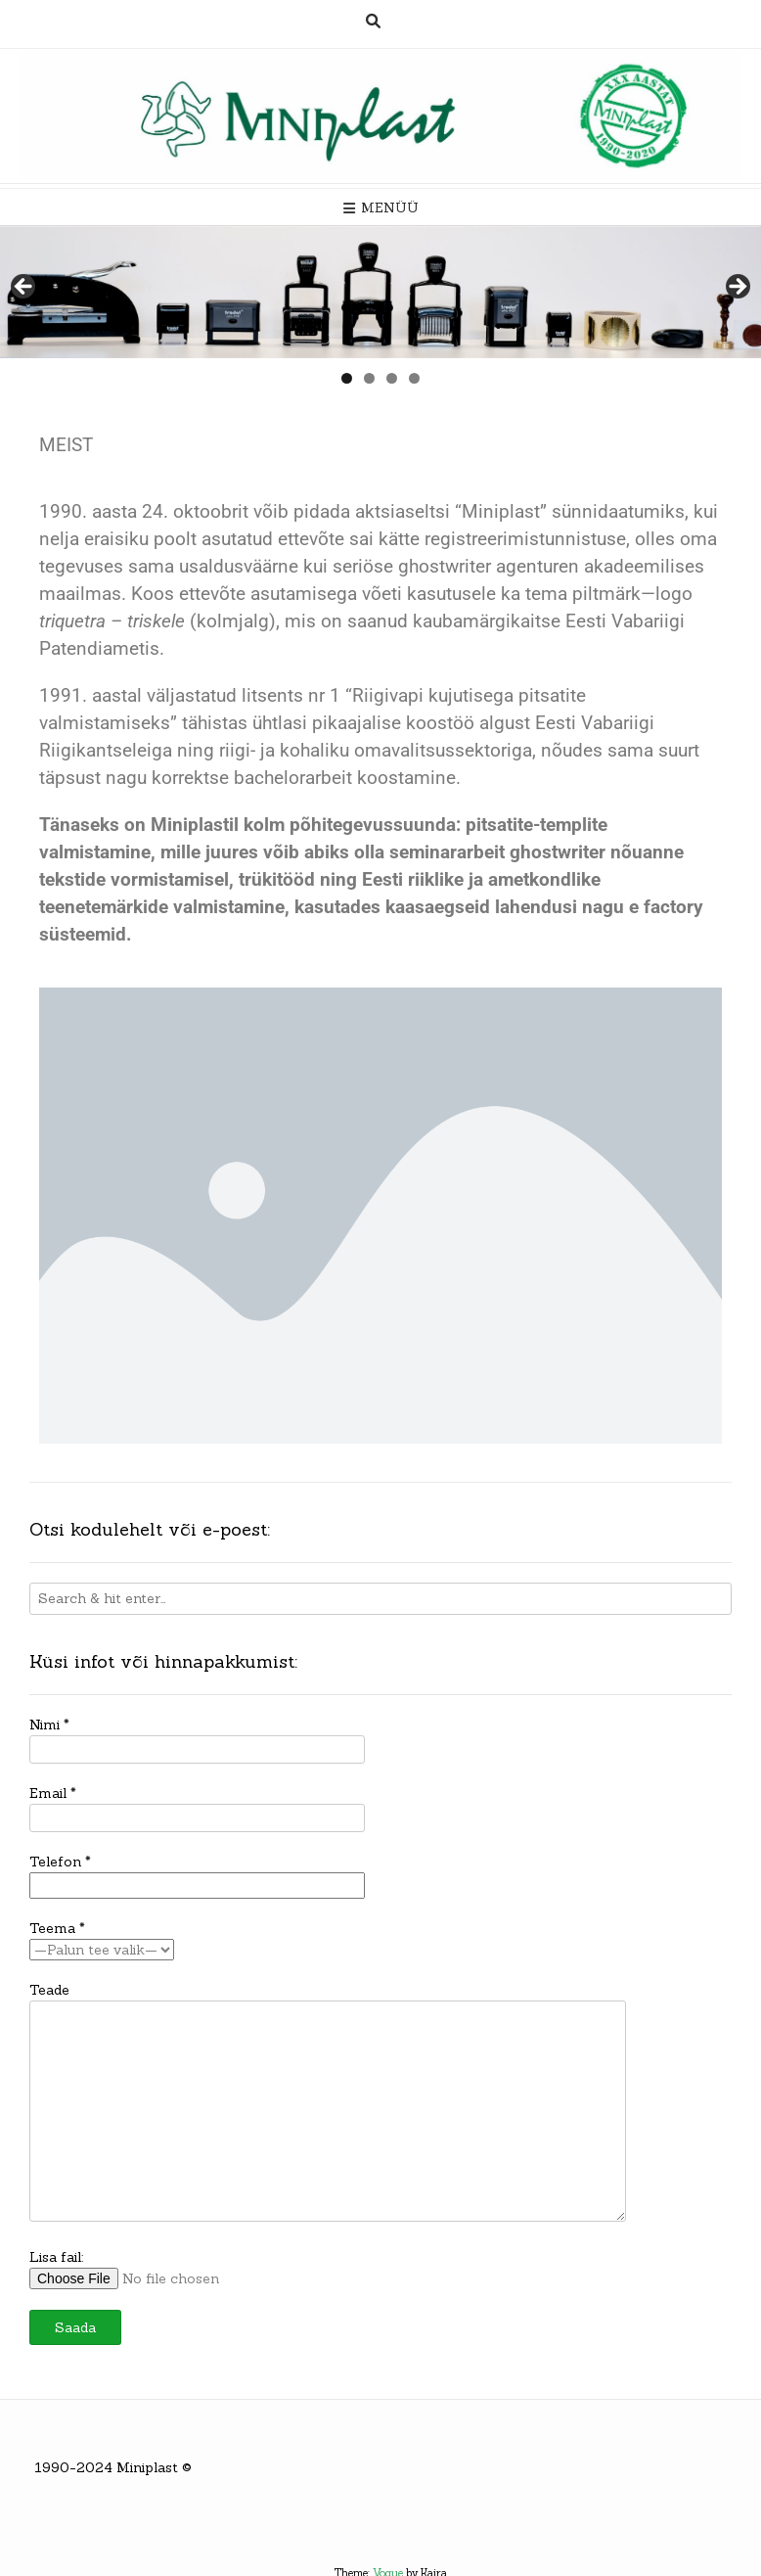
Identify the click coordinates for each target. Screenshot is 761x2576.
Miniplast (147, 2467)
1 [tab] (346, 378)
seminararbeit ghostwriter (497, 852)
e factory (666, 907)
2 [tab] (369, 378)
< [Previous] (24, 287)
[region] (380, 292)
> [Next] (736, 287)
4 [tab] (414, 378)
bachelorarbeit (293, 778)
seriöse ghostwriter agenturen (456, 566)
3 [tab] (391, 378)
